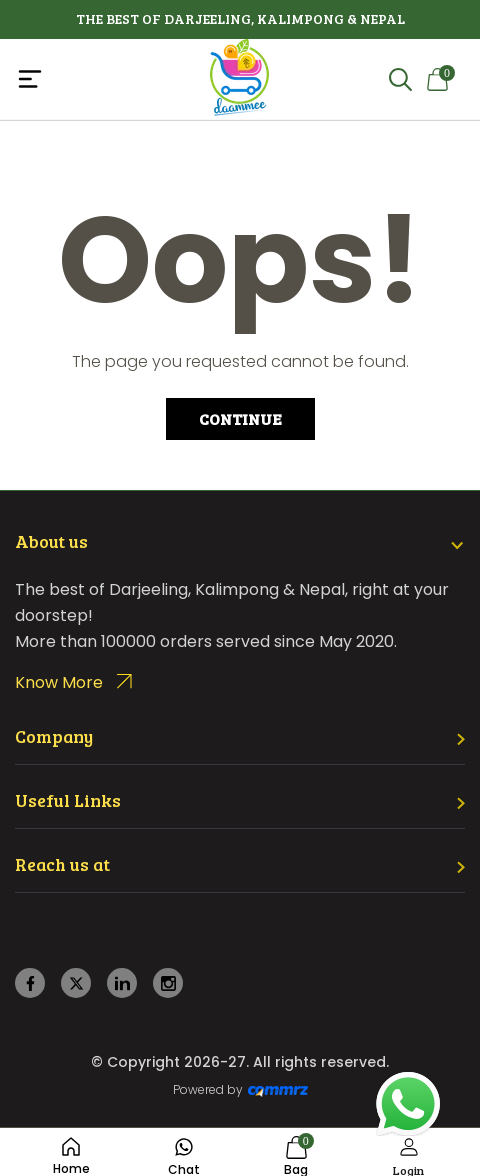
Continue (240, 418)
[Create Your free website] (278, 1090)
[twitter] (76, 983)
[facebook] (30, 983)
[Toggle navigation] (90, 79)
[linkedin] (122, 983)
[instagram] (168, 983)
